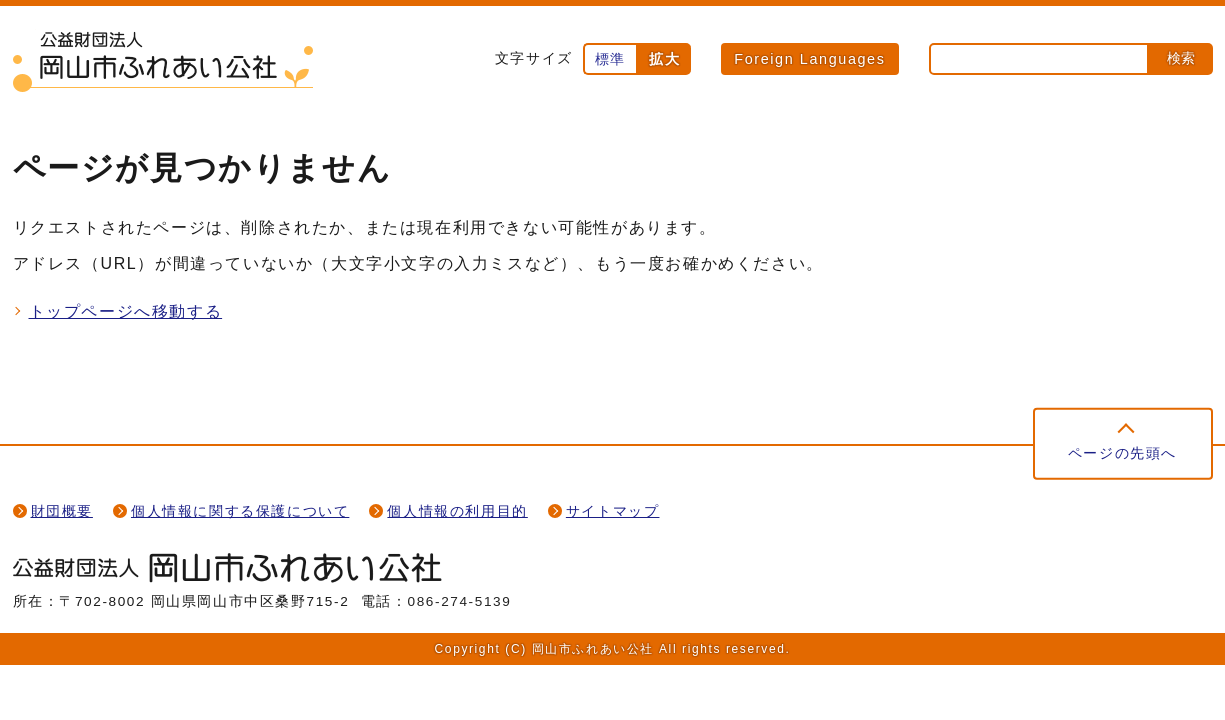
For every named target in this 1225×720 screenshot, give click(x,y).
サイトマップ (613, 511)
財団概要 (62, 511)
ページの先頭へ (1122, 453)
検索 (1181, 58)
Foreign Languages (809, 59)
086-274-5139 (460, 601)
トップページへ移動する (126, 311)
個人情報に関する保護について (240, 511)
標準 (610, 59)
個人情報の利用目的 (457, 511)
